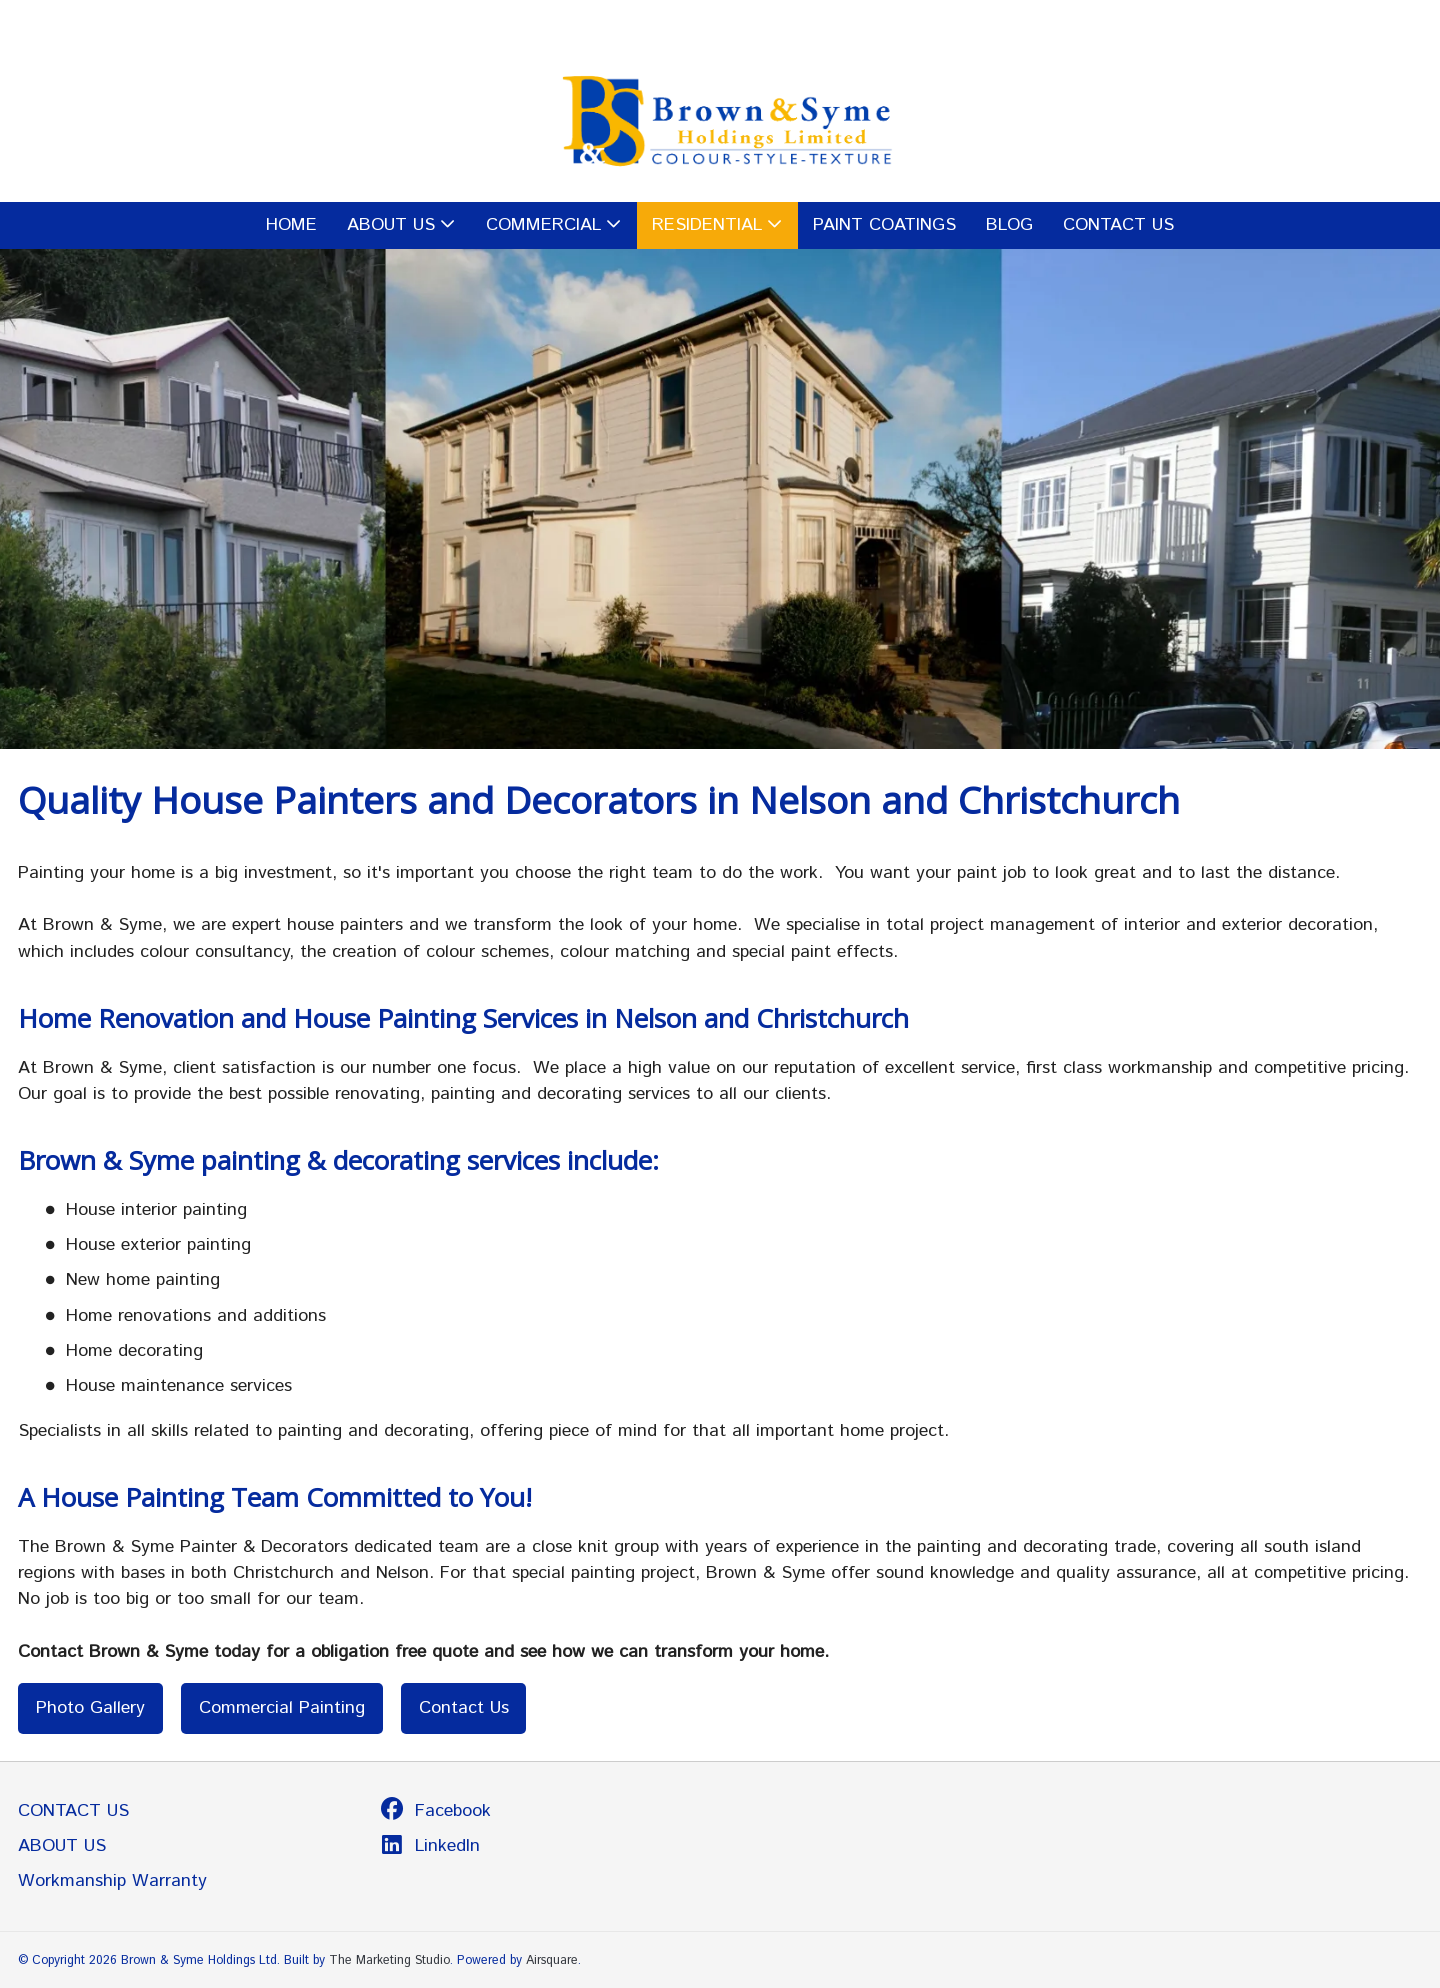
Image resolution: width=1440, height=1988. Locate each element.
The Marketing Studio (389, 1960)
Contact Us (464, 1708)
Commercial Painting (282, 1708)
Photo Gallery (90, 1708)
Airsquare (552, 1960)
